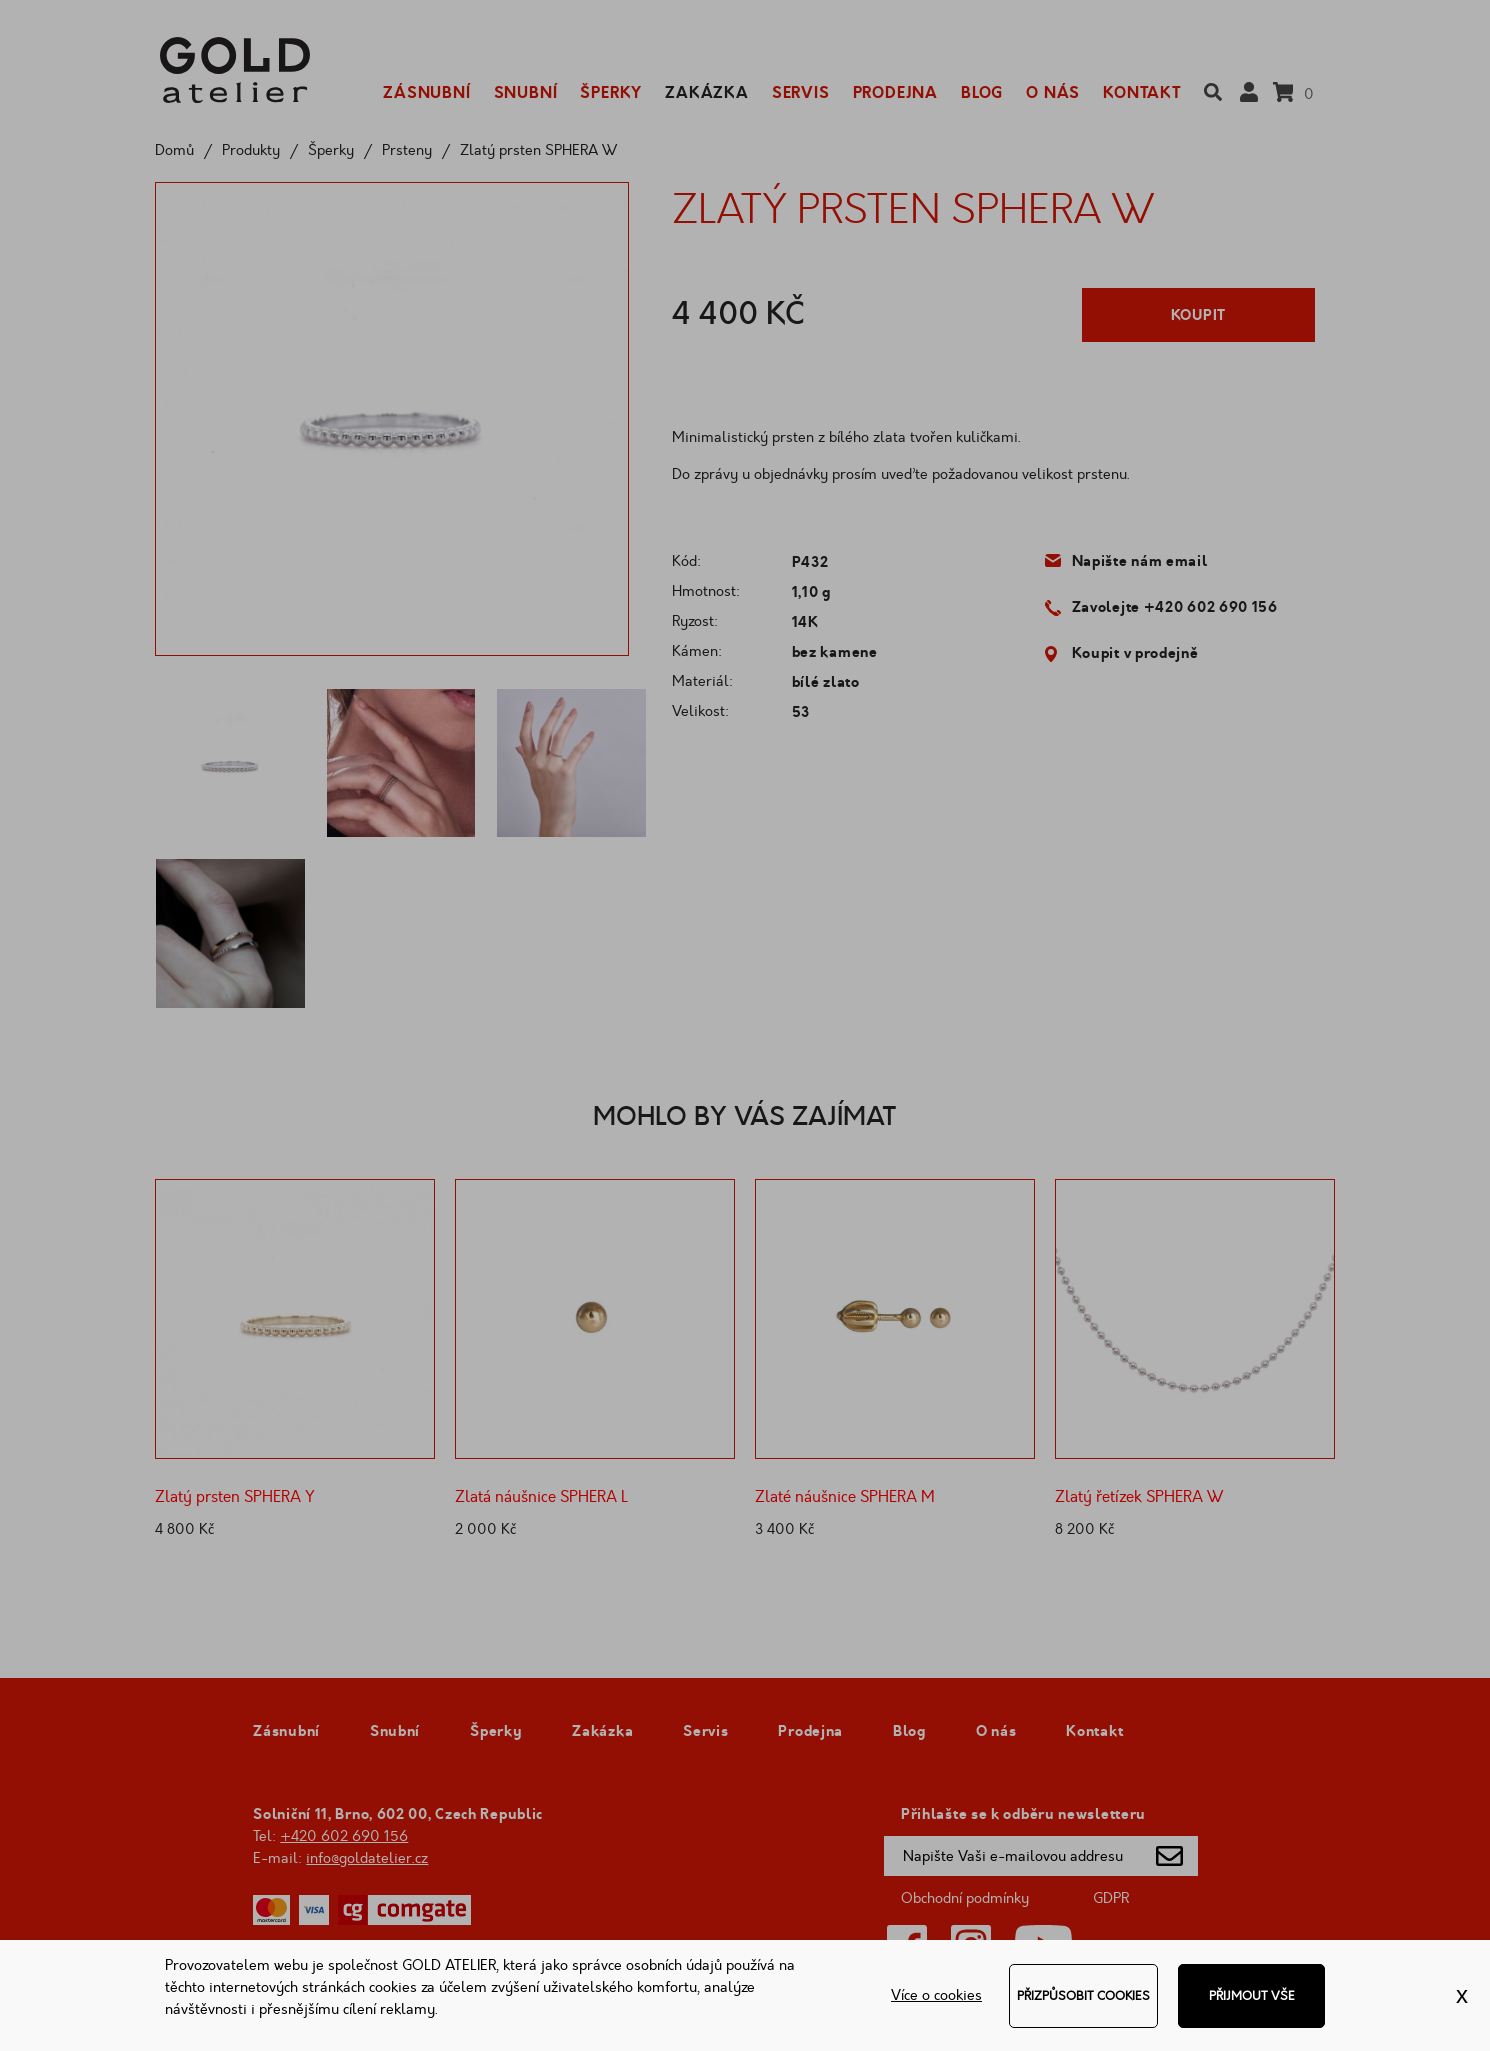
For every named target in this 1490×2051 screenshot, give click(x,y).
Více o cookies (936, 1995)
